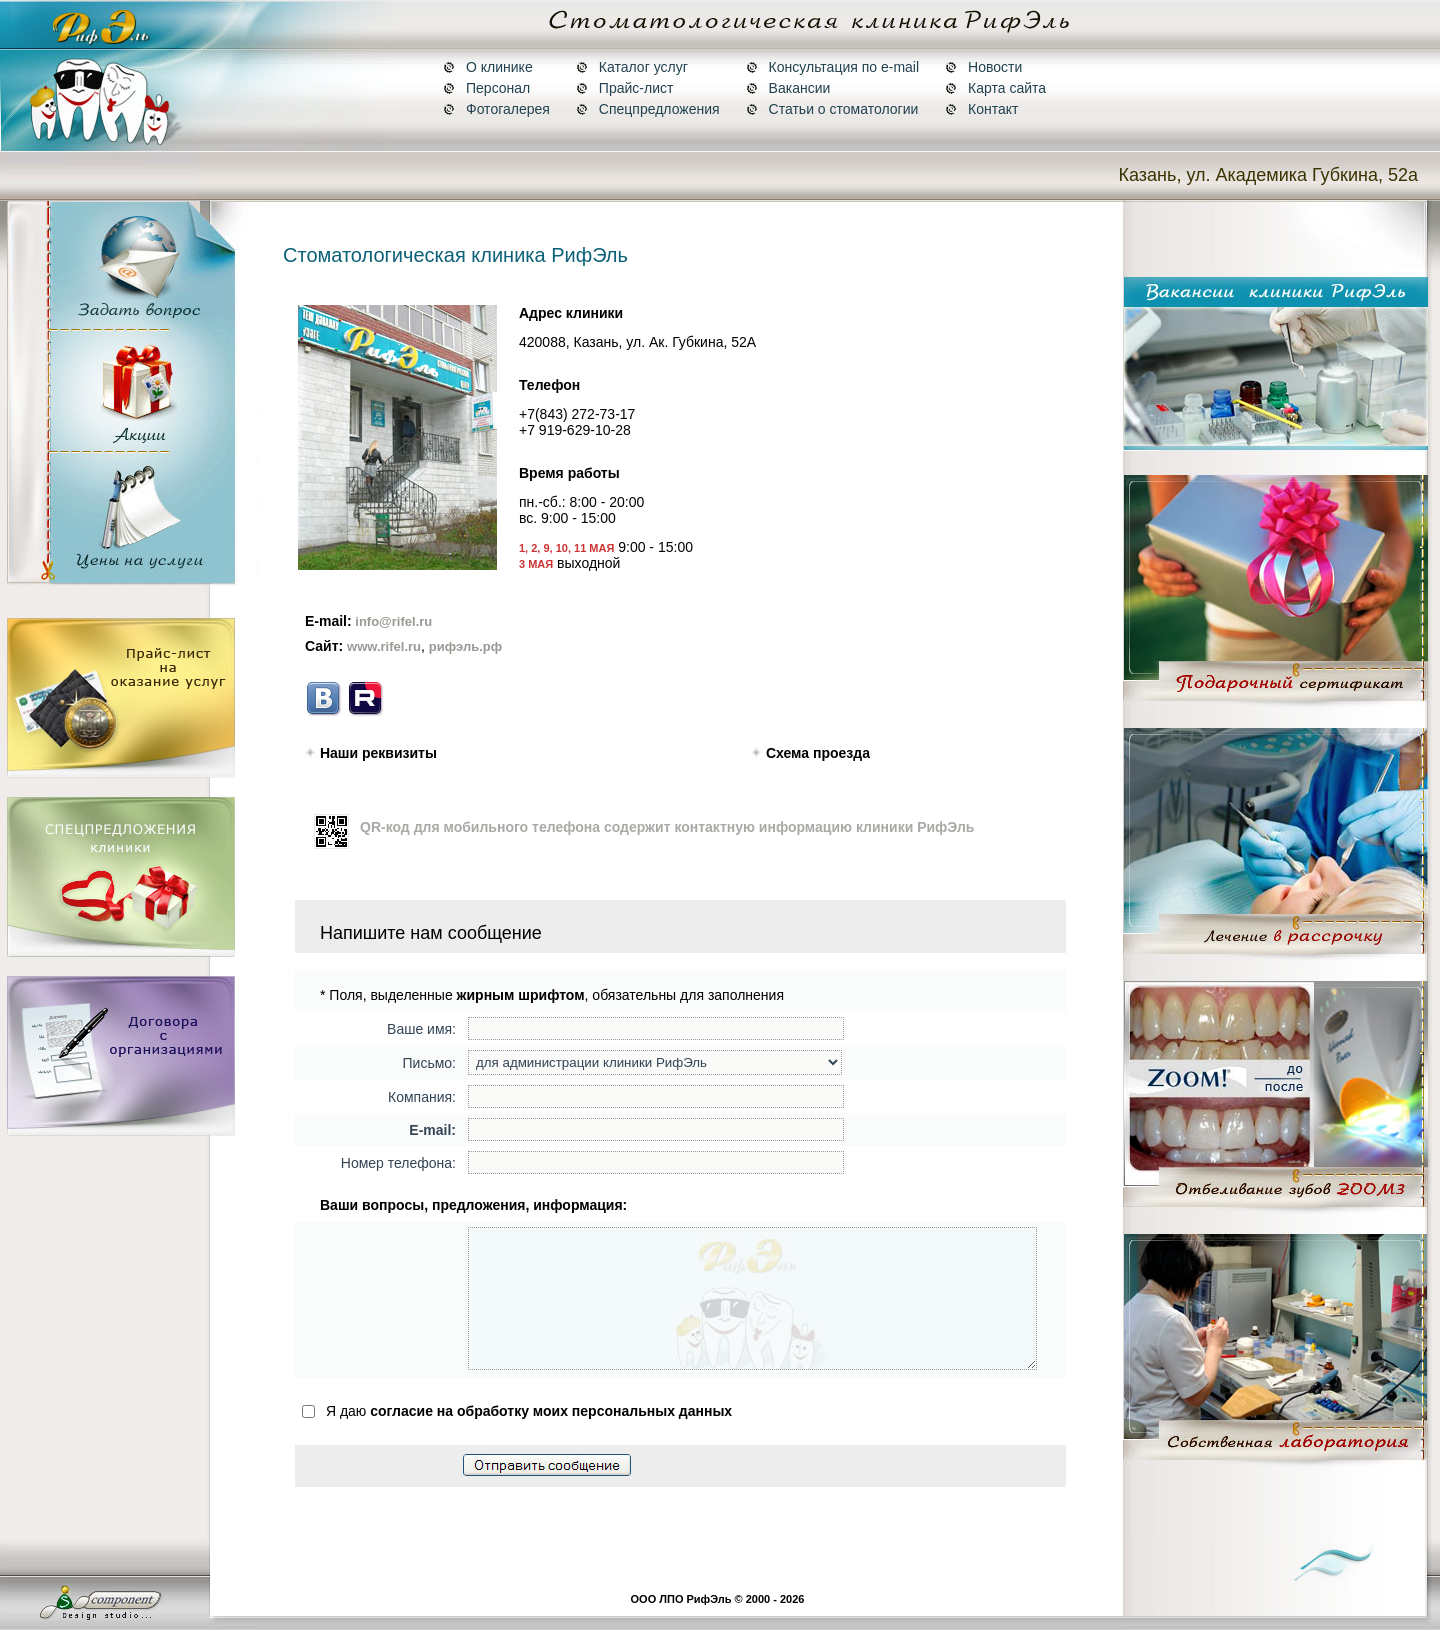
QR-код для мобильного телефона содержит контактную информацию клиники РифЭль (667, 827)
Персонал (486, 88)
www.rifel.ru (384, 646)
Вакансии (788, 88)
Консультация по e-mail (832, 67)
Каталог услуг (632, 67)
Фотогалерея (496, 109)
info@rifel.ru (392, 621)
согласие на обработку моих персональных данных (551, 1438)
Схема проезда (816, 753)
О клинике (488, 67)
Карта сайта (995, 88)
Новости (983, 67)
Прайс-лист (625, 88)
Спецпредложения (648, 109)
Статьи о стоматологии (832, 109)
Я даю (517, 1438)
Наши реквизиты (376, 753)
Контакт (981, 109)
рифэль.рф (465, 646)
